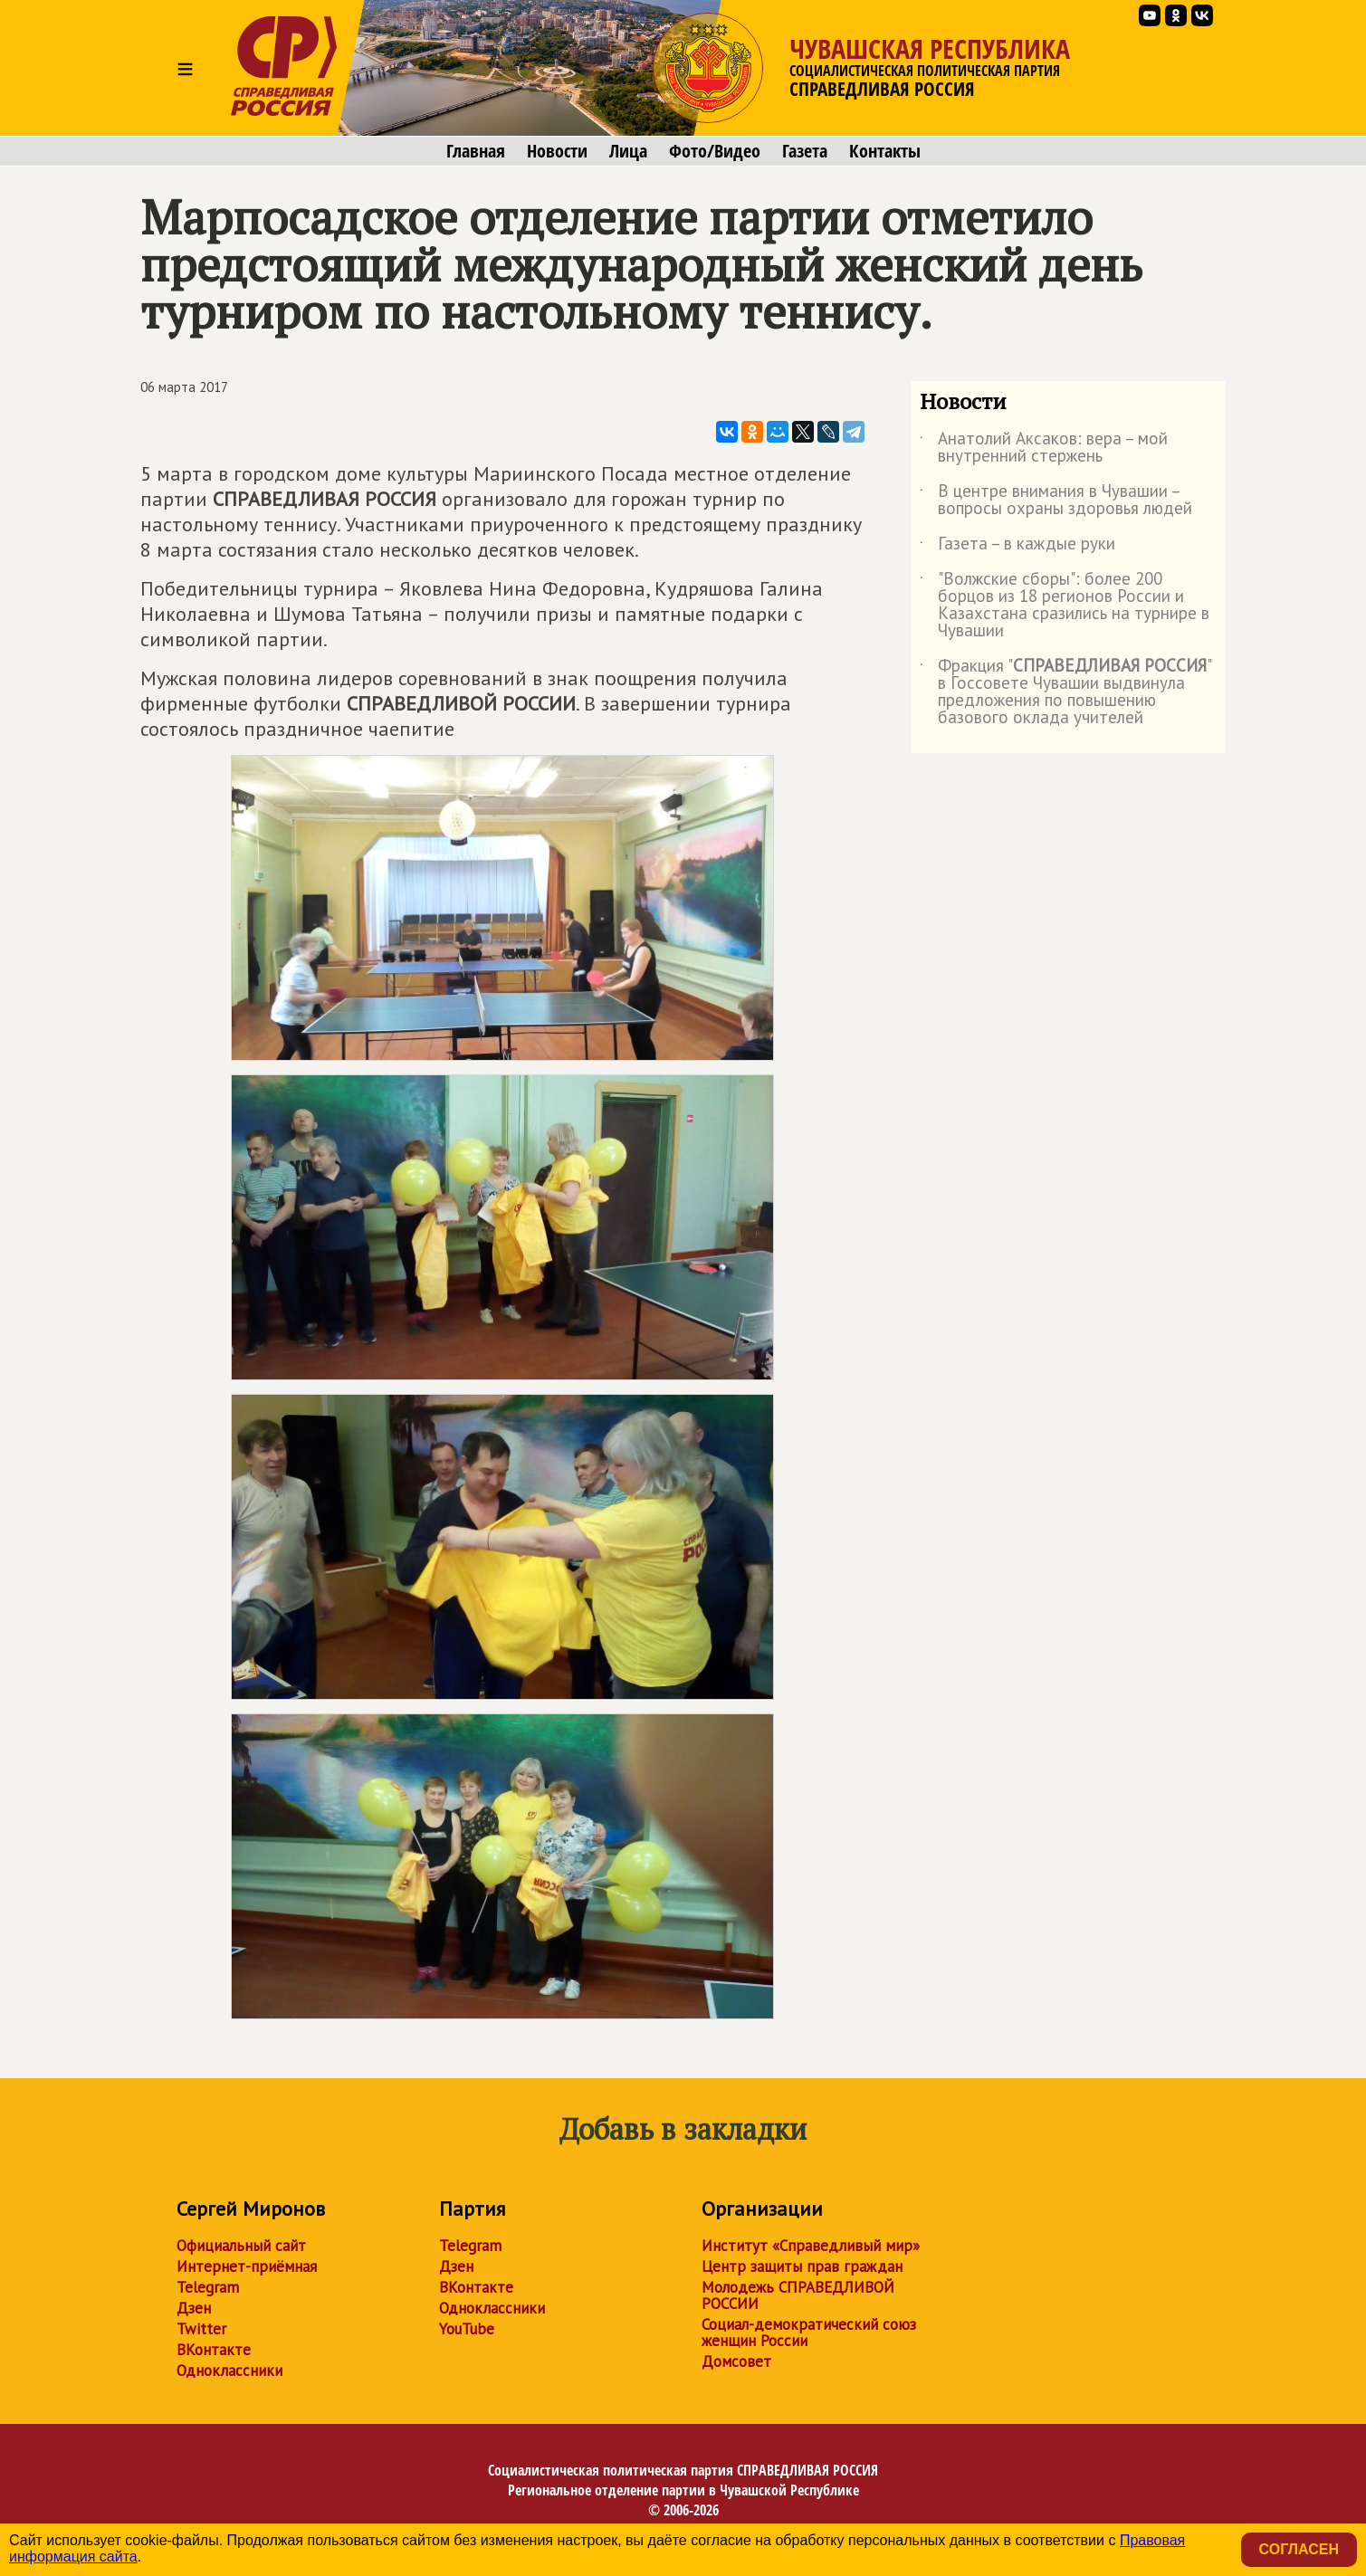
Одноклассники (229, 2370)
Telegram (208, 2287)
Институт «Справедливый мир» (811, 2245)
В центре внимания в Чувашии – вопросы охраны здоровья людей (1056, 500)
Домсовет (736, 2361)
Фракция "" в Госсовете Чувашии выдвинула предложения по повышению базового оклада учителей (1065, 692)
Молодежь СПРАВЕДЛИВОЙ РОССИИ (798, 2295)
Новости (557, 151)
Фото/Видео (714, 151)
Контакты (885, 151)
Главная (475, 151)
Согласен (1299, 2549)
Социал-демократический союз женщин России (809, 2332)
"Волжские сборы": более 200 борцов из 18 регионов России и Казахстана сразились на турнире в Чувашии (1064, 605)
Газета (804, 151)
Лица (628, 151)
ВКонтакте (214, 2350)
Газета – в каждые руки (1017, 546)
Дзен (194, 2308)
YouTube (466, 2329)
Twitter (201, 2329)
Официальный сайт (241, 2245)
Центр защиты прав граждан (802, 2266)
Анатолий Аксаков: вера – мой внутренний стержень (1044, 448)
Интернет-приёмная (247, 2266)
